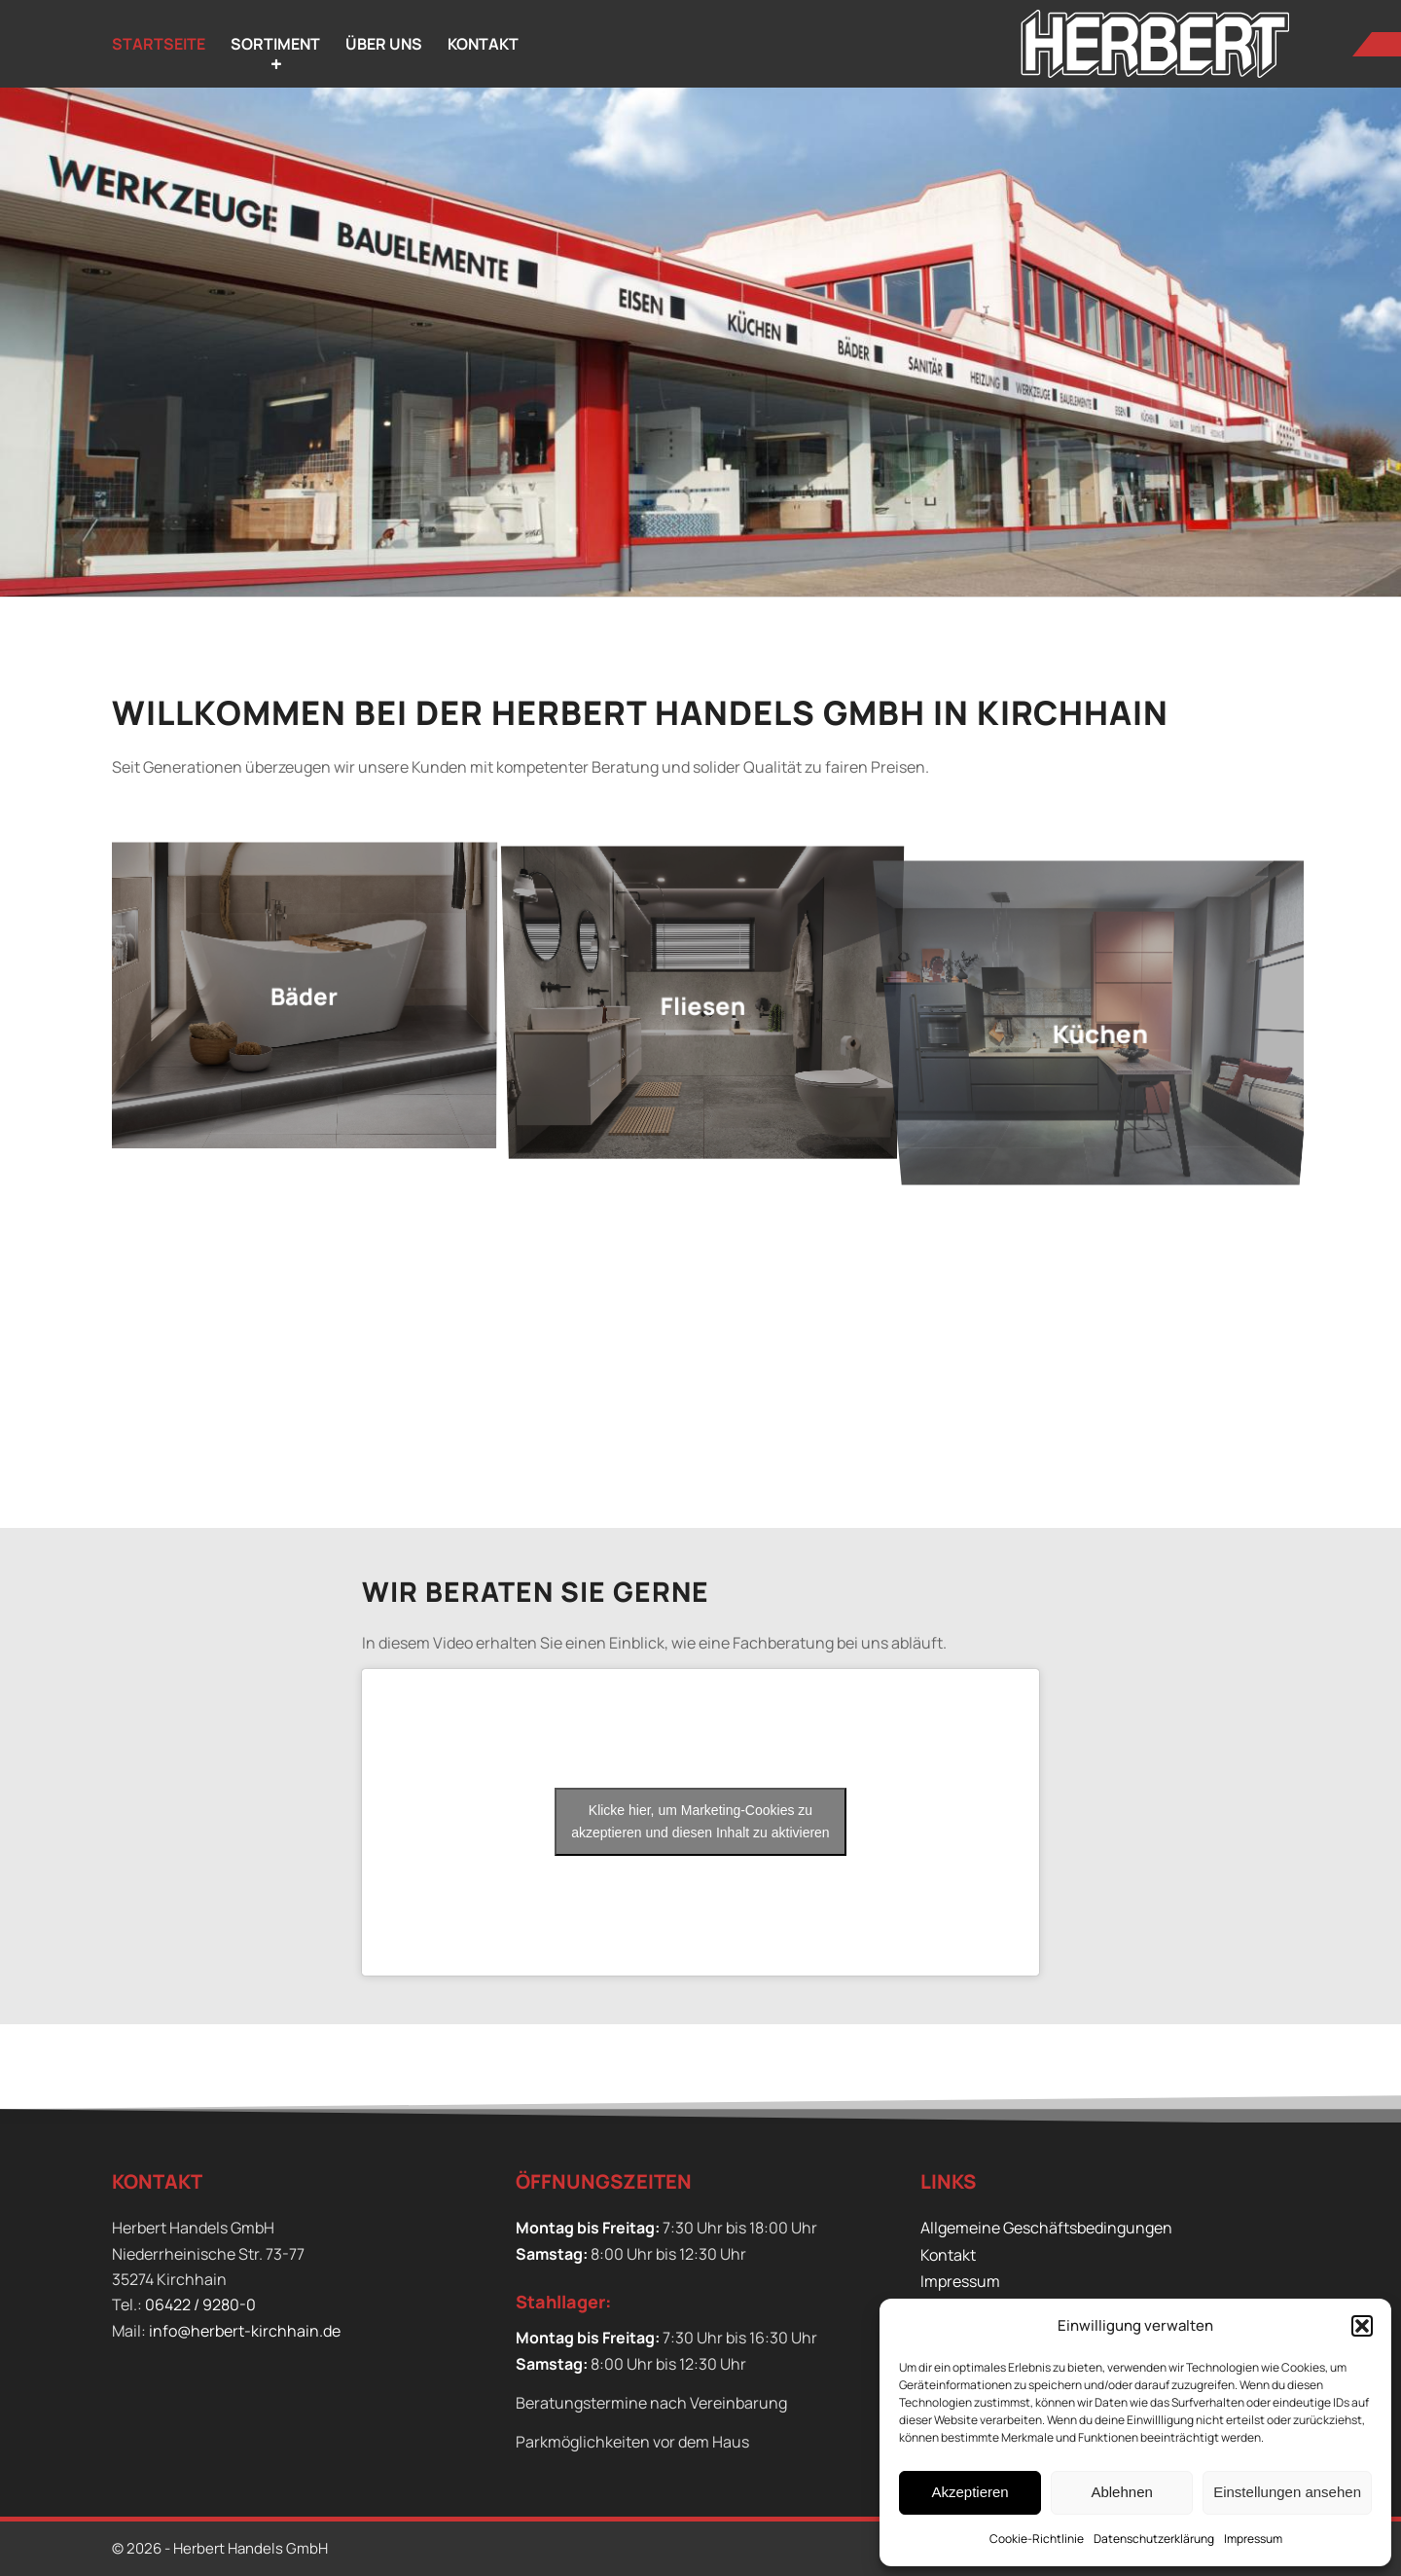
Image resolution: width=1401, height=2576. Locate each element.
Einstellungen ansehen (1287, 2492)
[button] (1362, 2326)
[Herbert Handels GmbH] (1155, 44)
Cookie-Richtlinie (1036, 2538)
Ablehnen (1121, 2492)
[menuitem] (158, 44)
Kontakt (948, 2255)
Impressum (1253, 2538)
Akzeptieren (969, 2492)
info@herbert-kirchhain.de (245, 2330)
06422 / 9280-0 (200, 2304)
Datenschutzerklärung (1154, 2538)
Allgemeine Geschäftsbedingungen (1046, 2227)
